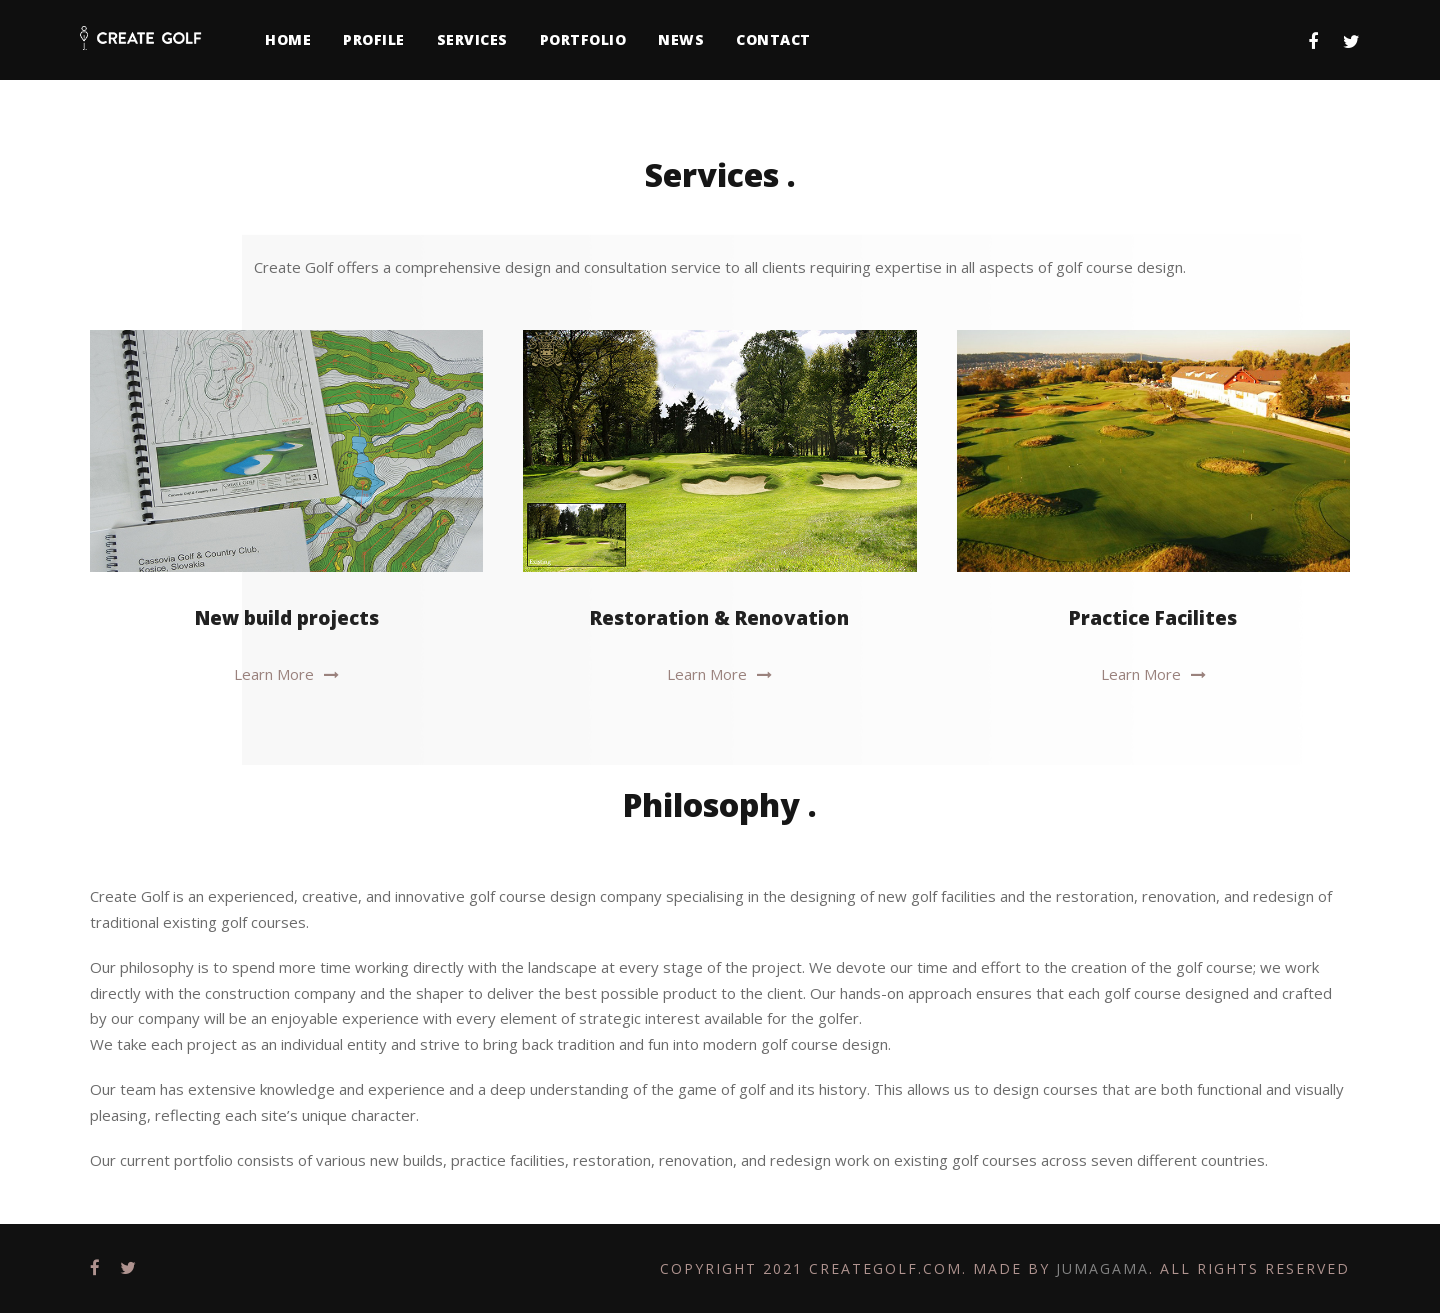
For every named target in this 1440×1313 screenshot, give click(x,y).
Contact (773, 39)
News (681, 39)
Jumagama (1102, 1268)
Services (472, 39)
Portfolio (583, 39)
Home (288, 39)
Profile (374, 39)
